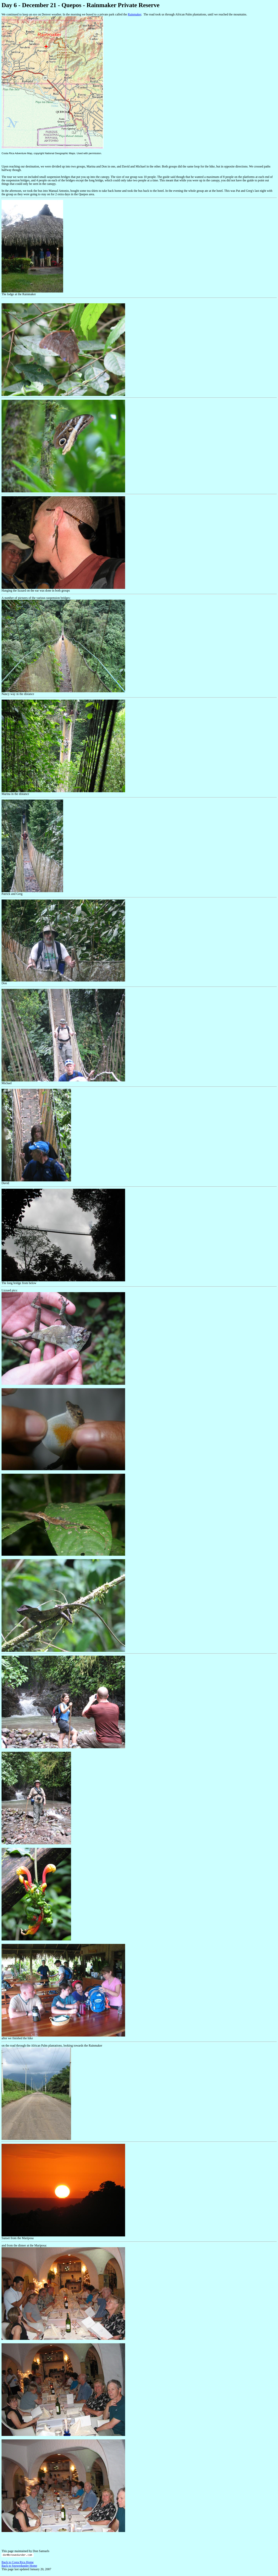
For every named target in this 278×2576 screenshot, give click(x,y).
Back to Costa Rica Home (18, 2562)
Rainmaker (134, 14)
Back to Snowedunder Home (19, 2565)
